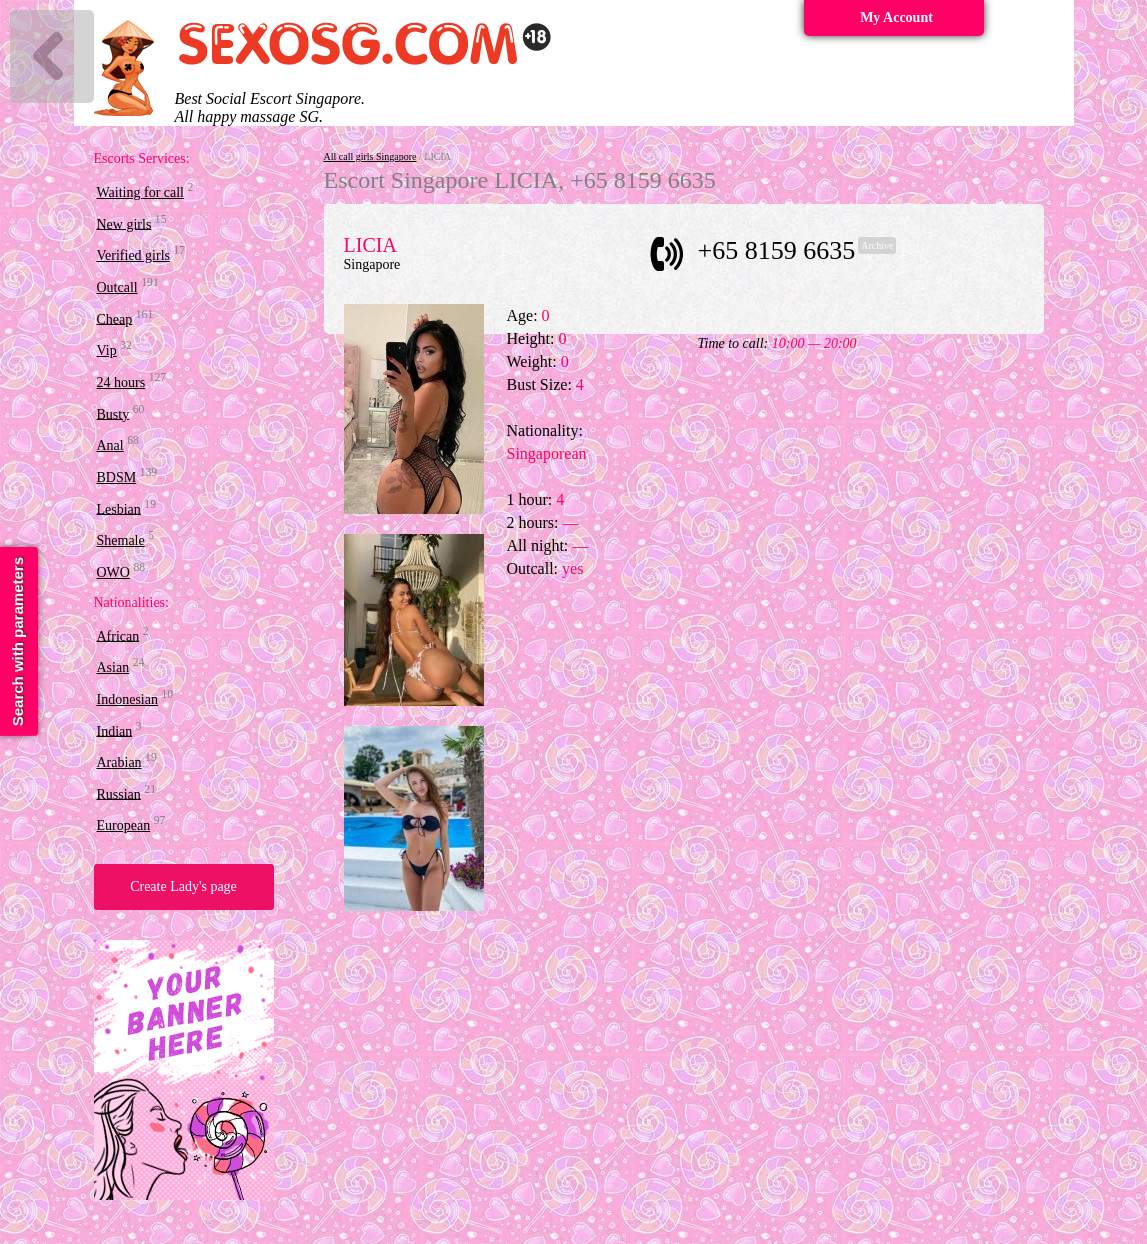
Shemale (121, 540)
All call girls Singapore (370, 156)
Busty (113, 413)
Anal (110, 445)
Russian (119, 793)
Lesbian (119, 508)
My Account (896, 17)
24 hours (121, 382)
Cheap (115, 318)
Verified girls (133, 255)
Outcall (117, 287)
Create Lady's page (183, 886)
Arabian (119, 762)
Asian (113, 667)
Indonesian (127, 699)
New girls (124, 223)
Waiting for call (141, 192)
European (124, 825)
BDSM (117, 477)
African (118, 635)
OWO (113, 572)
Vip (107, 350)
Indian (115, 730)
